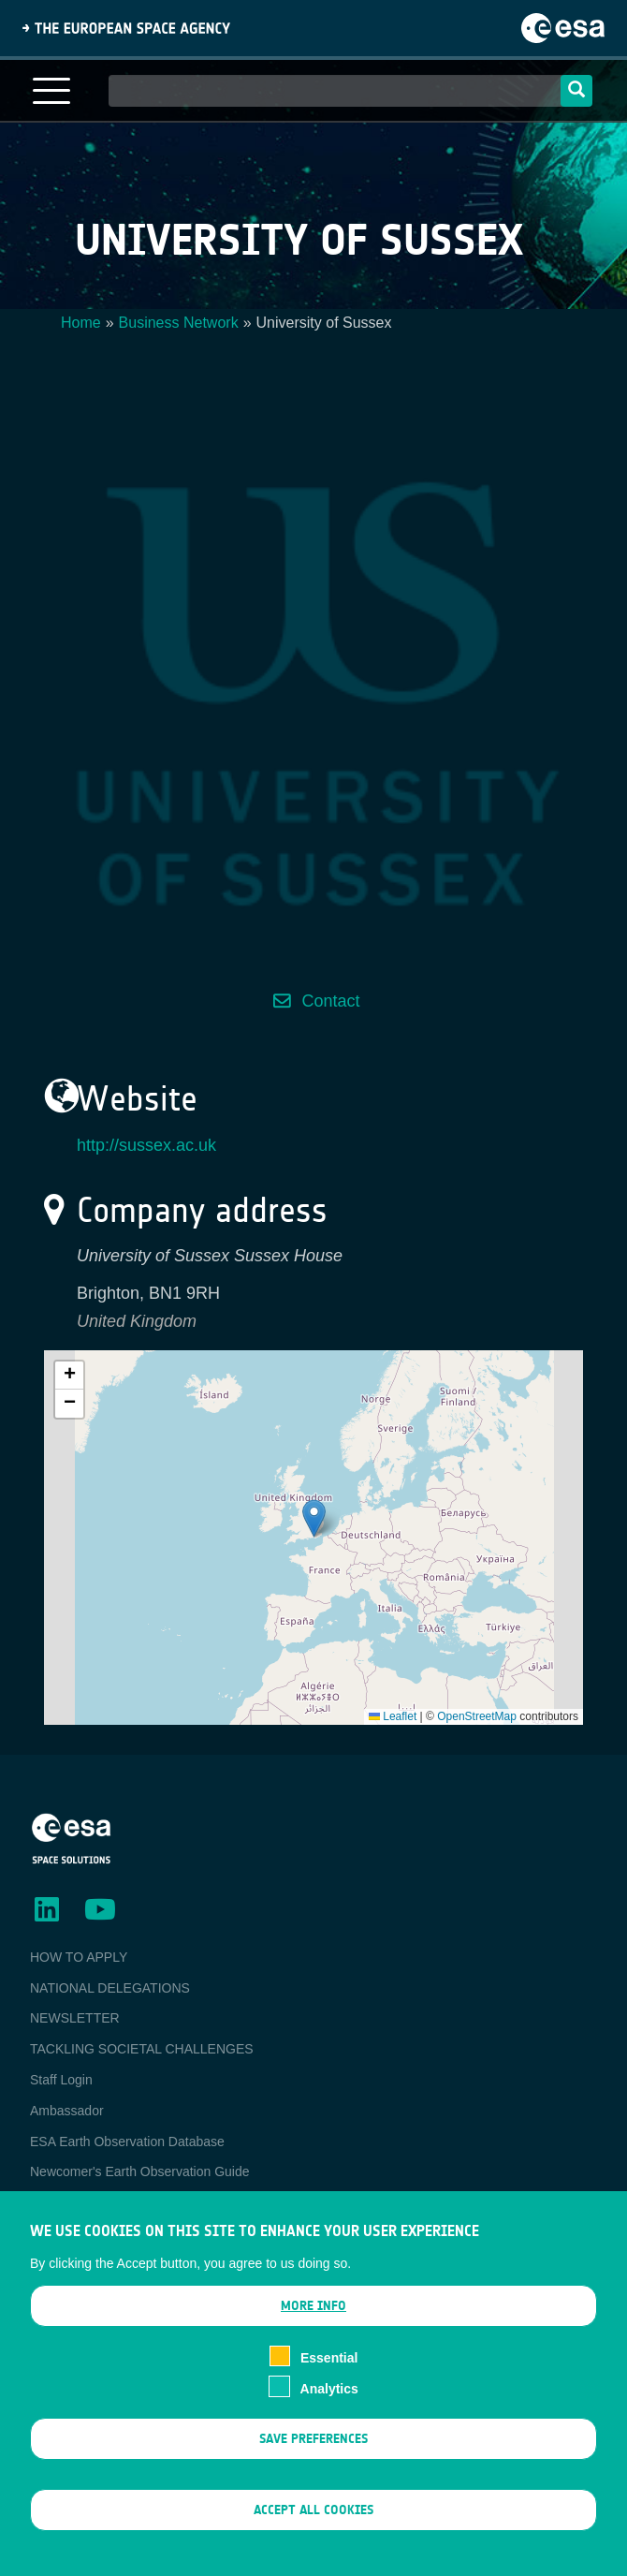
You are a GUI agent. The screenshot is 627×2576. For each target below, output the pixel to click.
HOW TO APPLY (78, 1957)
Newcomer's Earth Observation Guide (140, 2171)
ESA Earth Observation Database (127, 2141)
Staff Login (61, 2079)
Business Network (179, 323)
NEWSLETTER (75, 2017)
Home (81, 323)
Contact (330, 1001)
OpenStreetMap (477, 1716)
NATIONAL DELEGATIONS (110, 1987)
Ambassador (67, 2110)
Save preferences (313, 2448)
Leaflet (392, 1716)
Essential (328, 2368)
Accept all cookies (313, 2520)
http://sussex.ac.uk (146, 1145)
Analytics (329, 2398)
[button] (314, 1518)
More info (313, 2316)
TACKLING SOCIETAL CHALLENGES (142, 2048)
